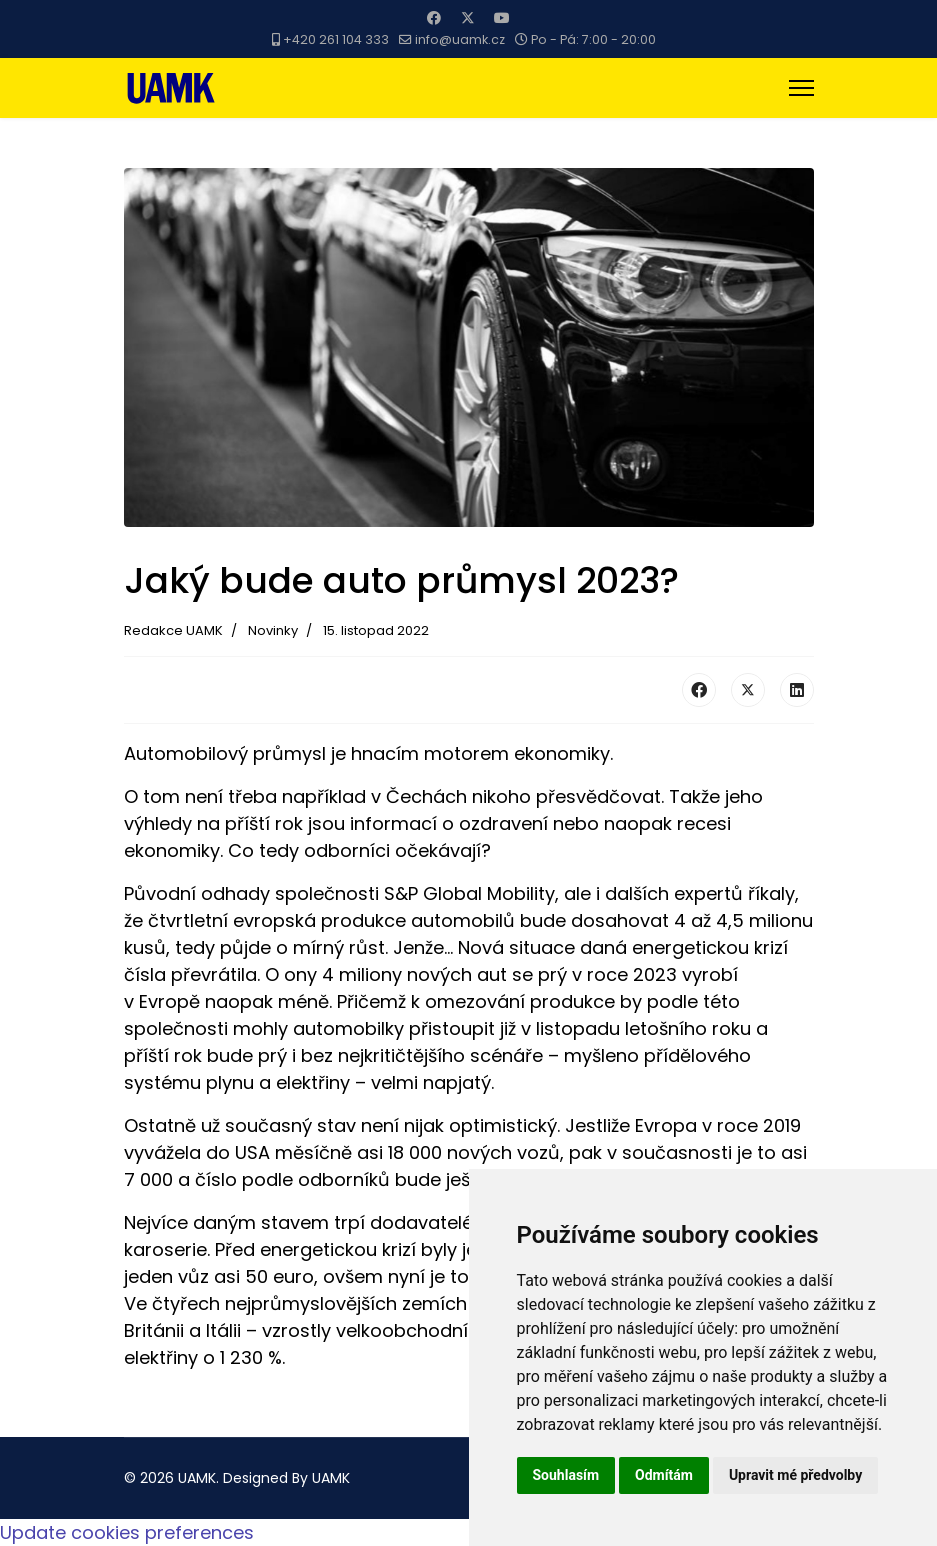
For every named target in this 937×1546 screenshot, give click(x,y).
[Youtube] (502, 18)
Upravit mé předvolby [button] (795, 1475)
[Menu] (801, 88)
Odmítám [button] (664, 1475)
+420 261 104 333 (336, 39)
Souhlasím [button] (566, 1475)
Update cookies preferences (127, 1532)
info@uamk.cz (460, 39)
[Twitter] (468, 18)
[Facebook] (434, 18)
